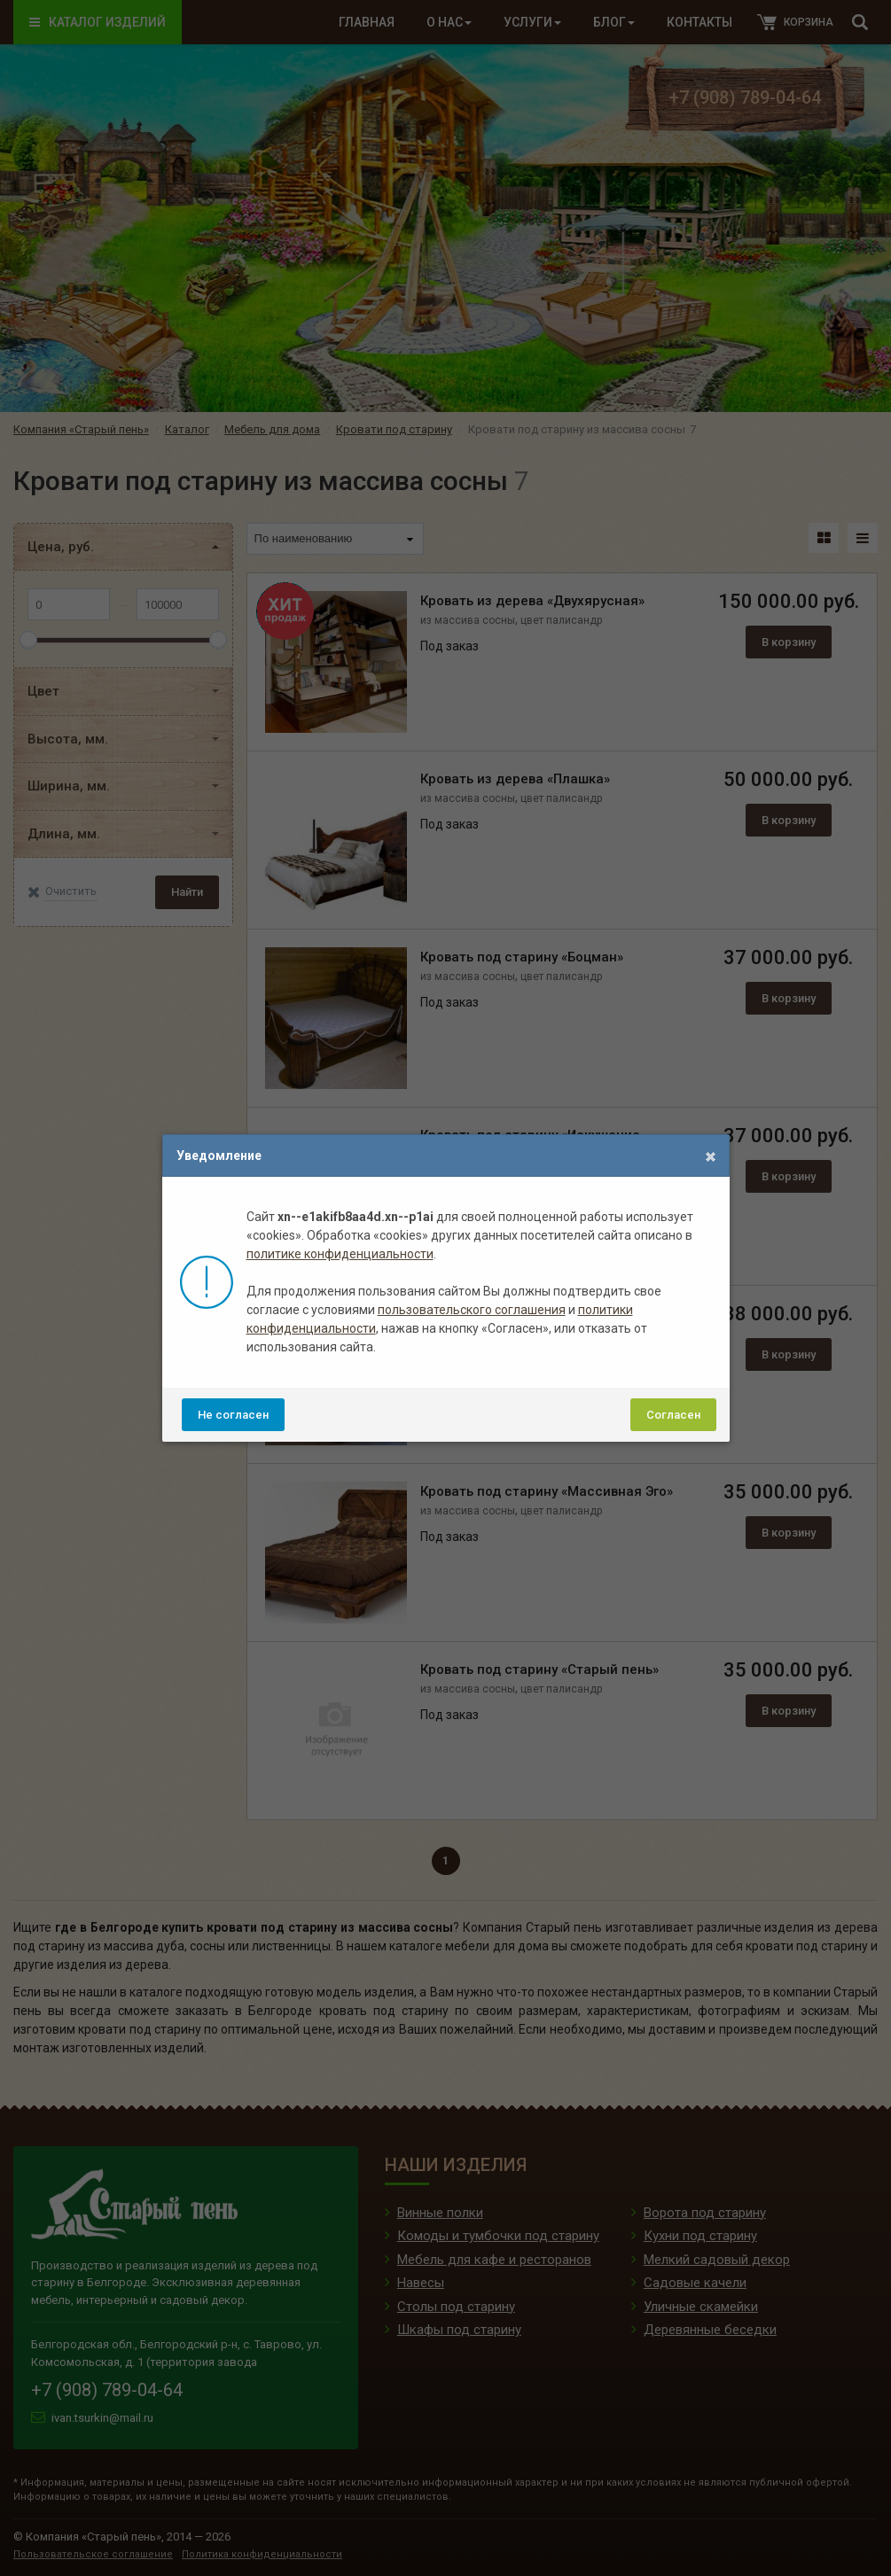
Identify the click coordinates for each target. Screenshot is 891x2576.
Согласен (673, 1414)
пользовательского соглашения (472, 1310)
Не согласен (233, 1414)
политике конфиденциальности (340, 1254)
